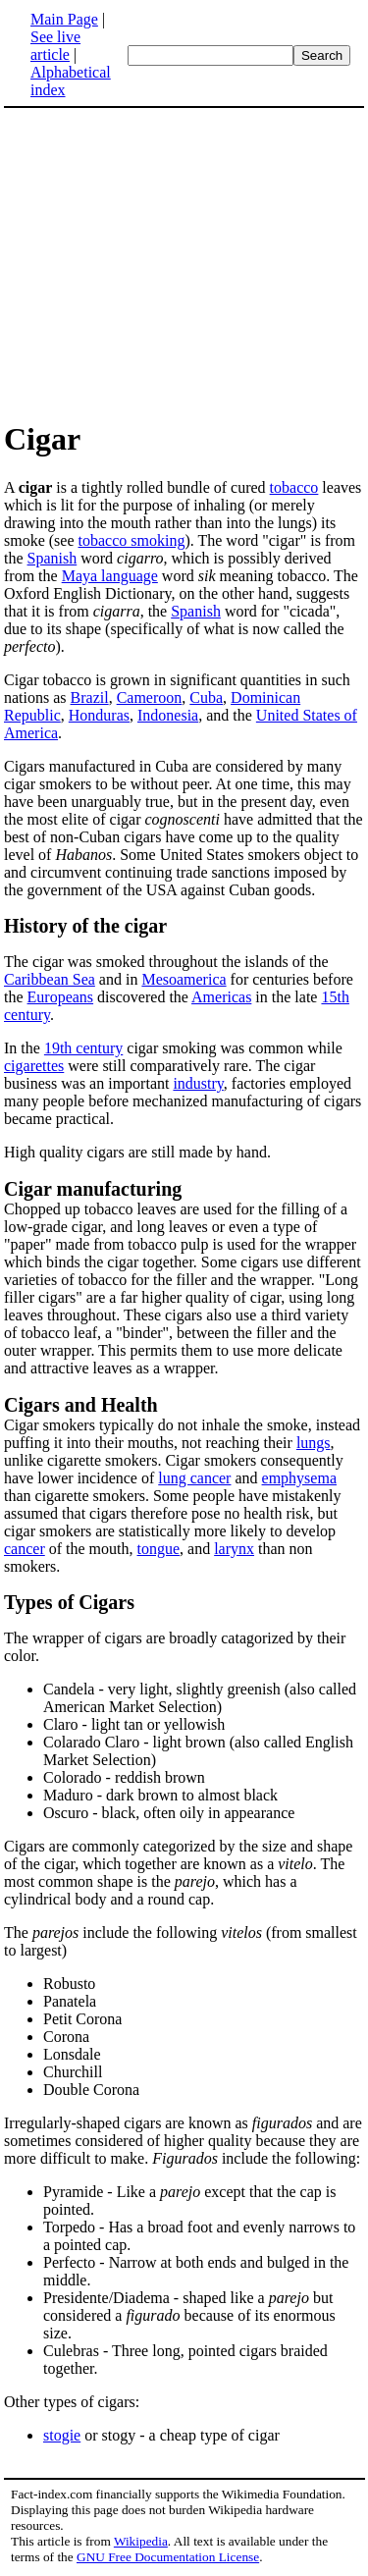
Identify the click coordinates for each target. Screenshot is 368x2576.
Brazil (90, 697)
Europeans (60, 997)
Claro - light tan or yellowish (134, 1724)
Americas (221, 997)
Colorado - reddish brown (124, 1777)
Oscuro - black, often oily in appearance (168, 1812)
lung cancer (194, 1478)
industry (198, 1083)
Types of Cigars (69, 1602)
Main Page (64, 19)
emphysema (299, 1478)
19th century (83, 1048)
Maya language (110, 575)
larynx (234, 1548)
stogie (61, 2435)
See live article (55, 45)
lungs (313, 1442)
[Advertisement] (184, 263)
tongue (159, 1548)
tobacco (294, 487)
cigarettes (34, 1065)
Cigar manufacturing (93, 1189)
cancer (24, 1548)
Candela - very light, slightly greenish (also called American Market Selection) (199, 1698)
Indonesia (167, 715)
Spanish (52, 558)
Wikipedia (141, 2541)
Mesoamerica (183, 979)
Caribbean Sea (49, 979)
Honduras (99, 715)
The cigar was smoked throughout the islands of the (166, 961)
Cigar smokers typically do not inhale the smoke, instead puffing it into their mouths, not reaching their (182, 1434)
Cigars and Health (81, 1405)
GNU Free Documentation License (168, 2556)
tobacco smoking (132, 540)
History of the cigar (85, 926)
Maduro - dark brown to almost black (160, 1795)
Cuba (206, 697)
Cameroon (150, 697)
